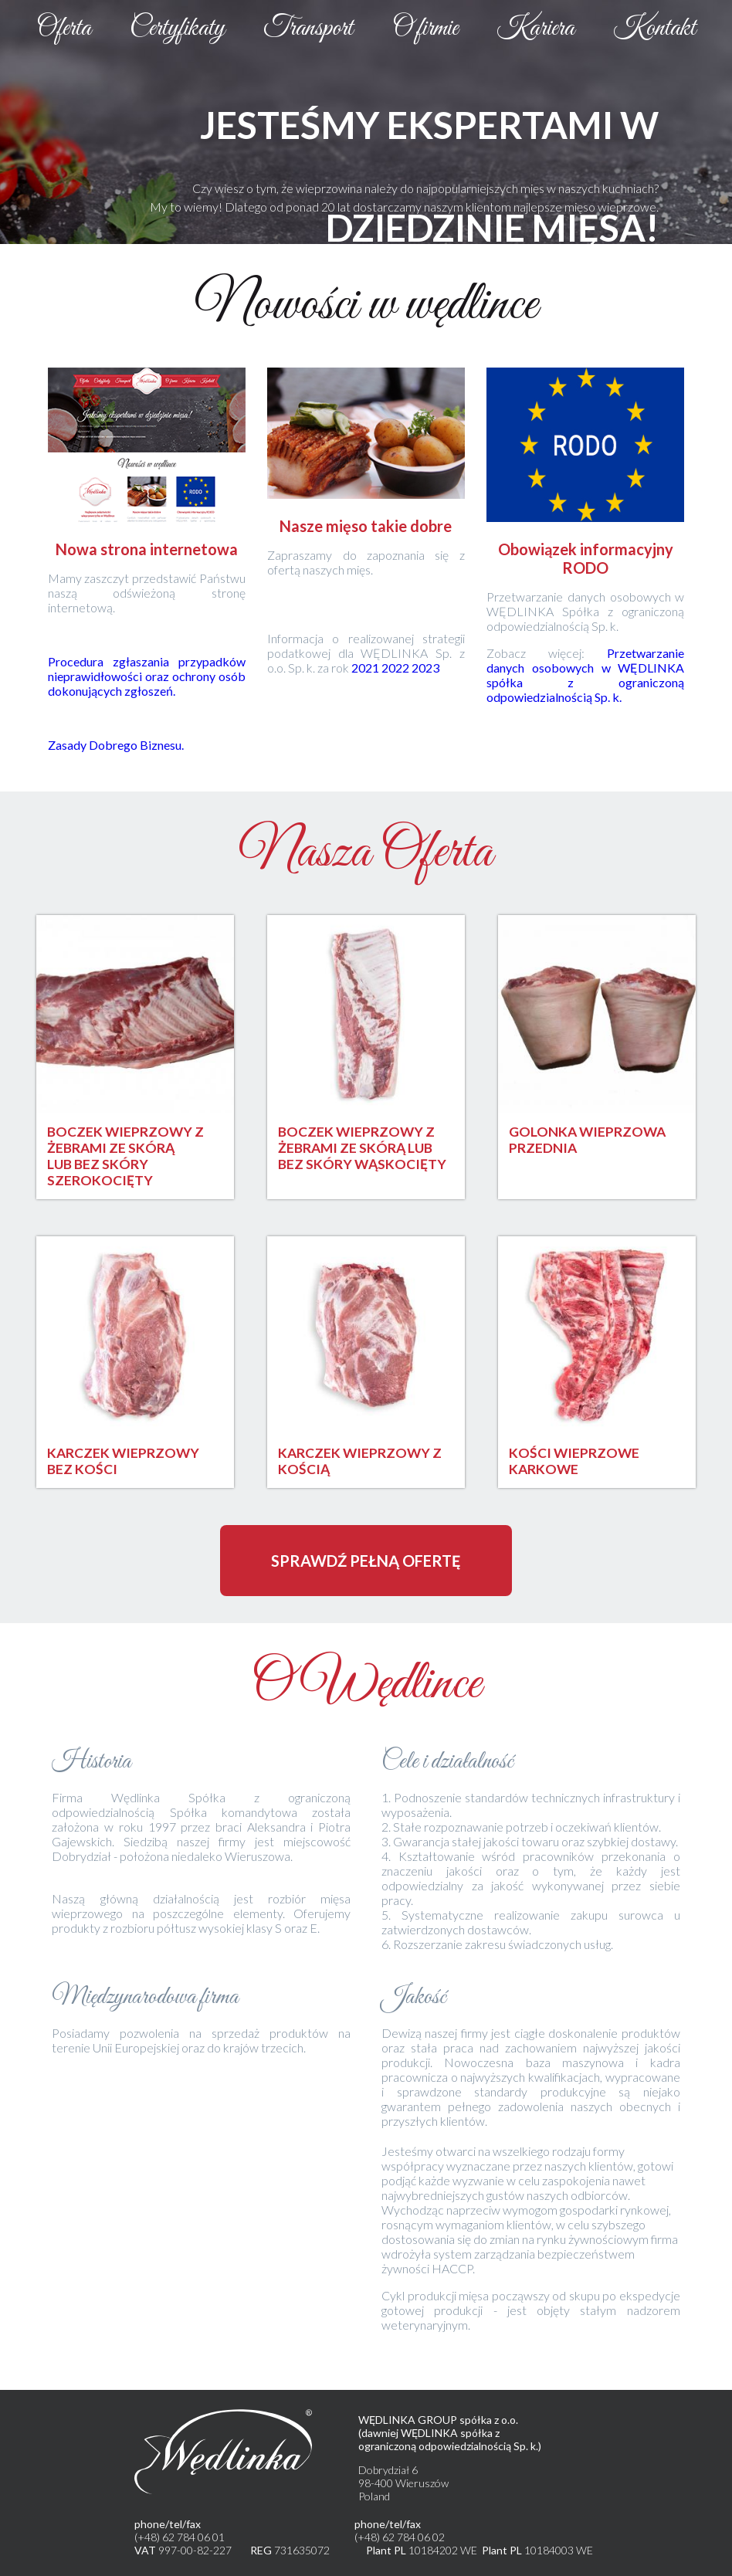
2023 (425, 667)
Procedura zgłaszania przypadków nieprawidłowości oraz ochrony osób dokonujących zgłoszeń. (147, 676)
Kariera (535, 29)
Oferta (63, 29)
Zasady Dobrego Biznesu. (116, 744)
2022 (396, 667)
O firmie (425, 29)
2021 (366, 667)
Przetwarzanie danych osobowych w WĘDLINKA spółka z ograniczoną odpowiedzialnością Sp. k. (585, 675)
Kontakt (654, 29)
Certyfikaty (177, 29)
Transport (308, 29)
